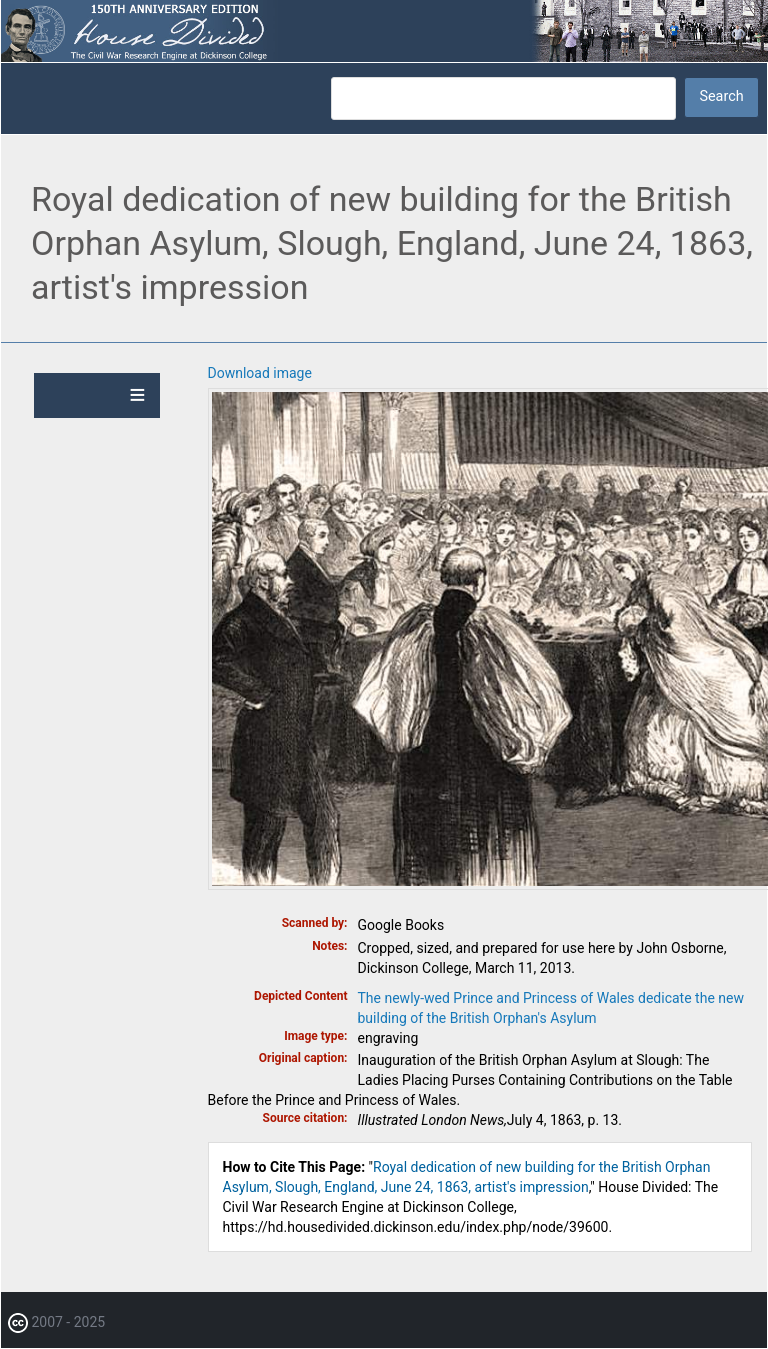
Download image (260, 373)
